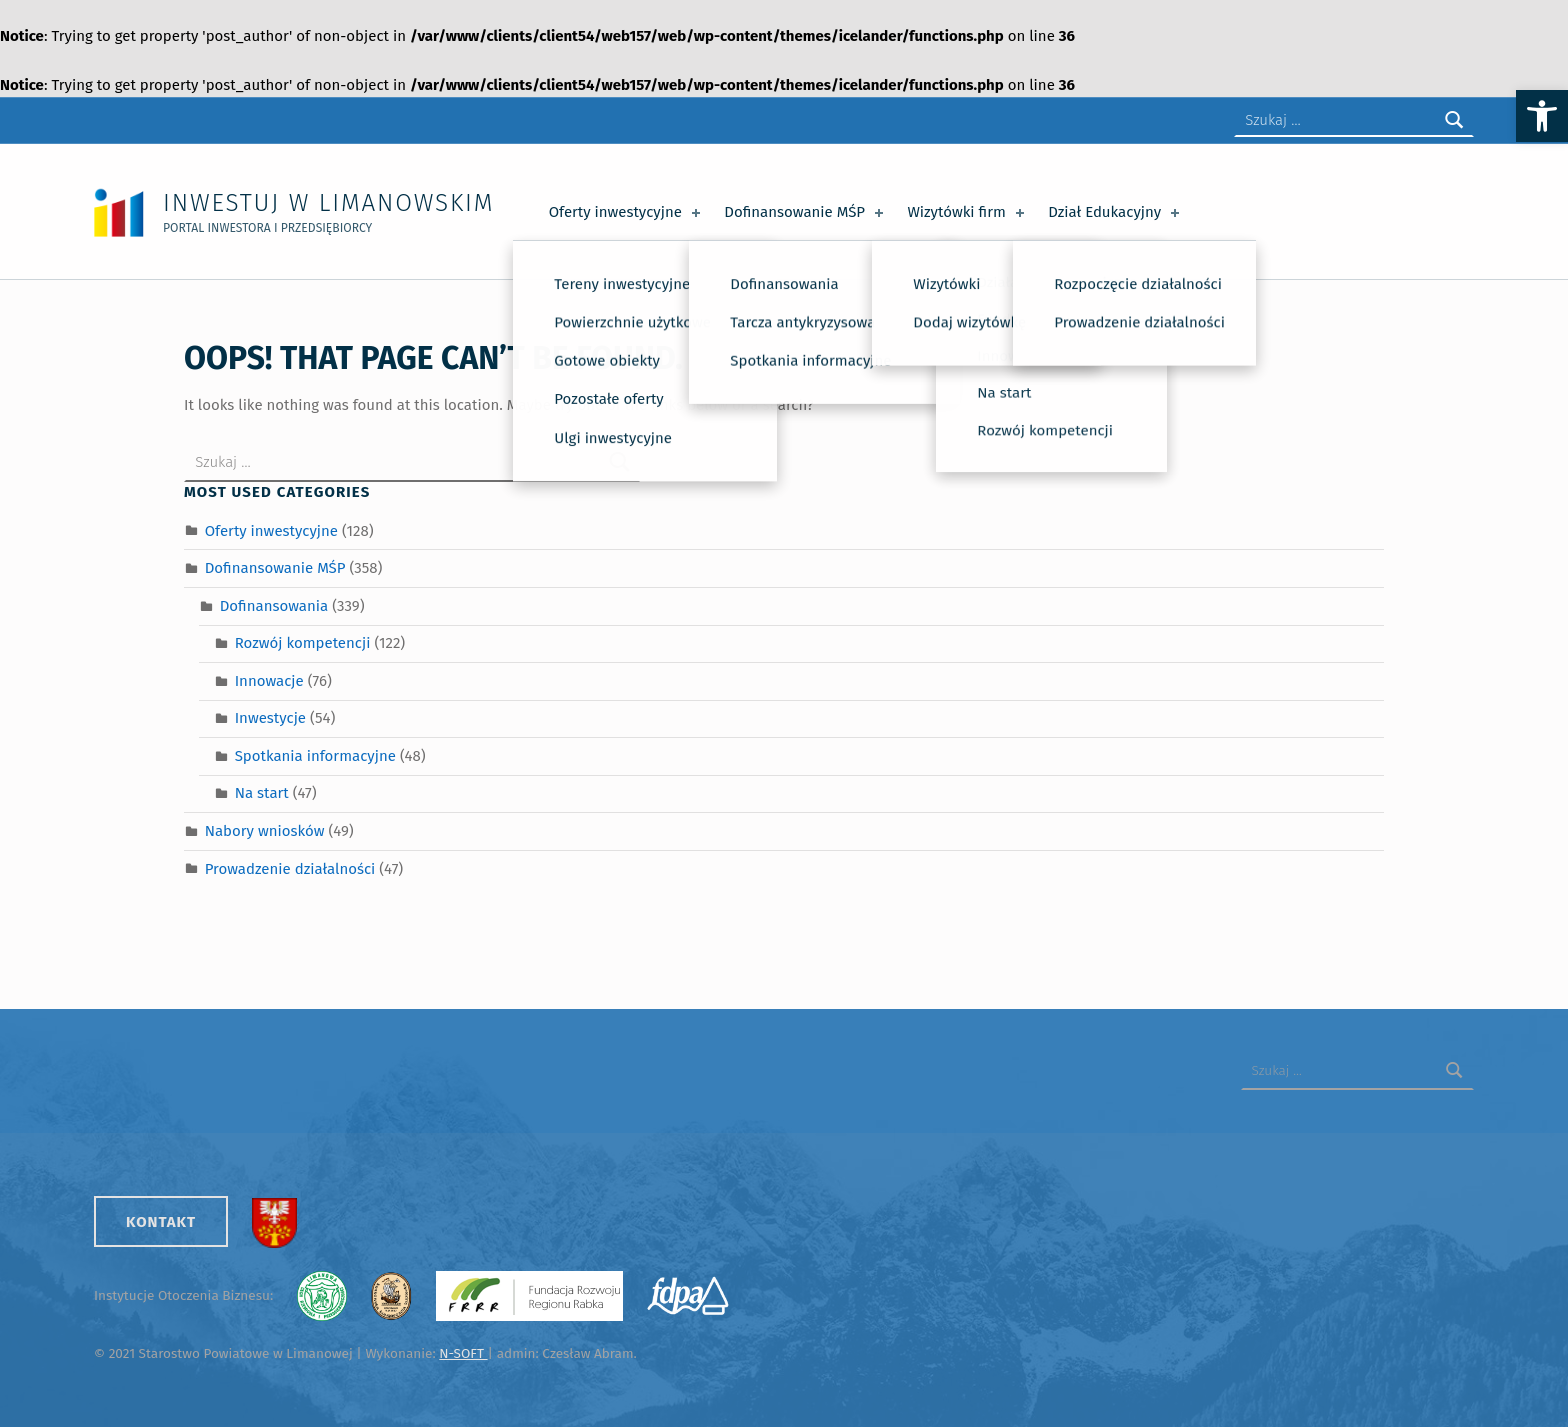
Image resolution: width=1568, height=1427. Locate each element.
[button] (1542, 116)
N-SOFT (463, 1353)
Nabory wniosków (265, 831)
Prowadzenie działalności (290, 869)
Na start (262, 793)
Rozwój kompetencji (303, 643)
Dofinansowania (274, 606)
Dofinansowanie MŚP (805, 212)
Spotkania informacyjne (315, 756)
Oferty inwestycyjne (626, 212)
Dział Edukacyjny (1115, 212)
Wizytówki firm (967, 212)
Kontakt (161, 1222)
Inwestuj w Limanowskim (328, 202)
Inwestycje (270, 718)
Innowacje (269, 681)
